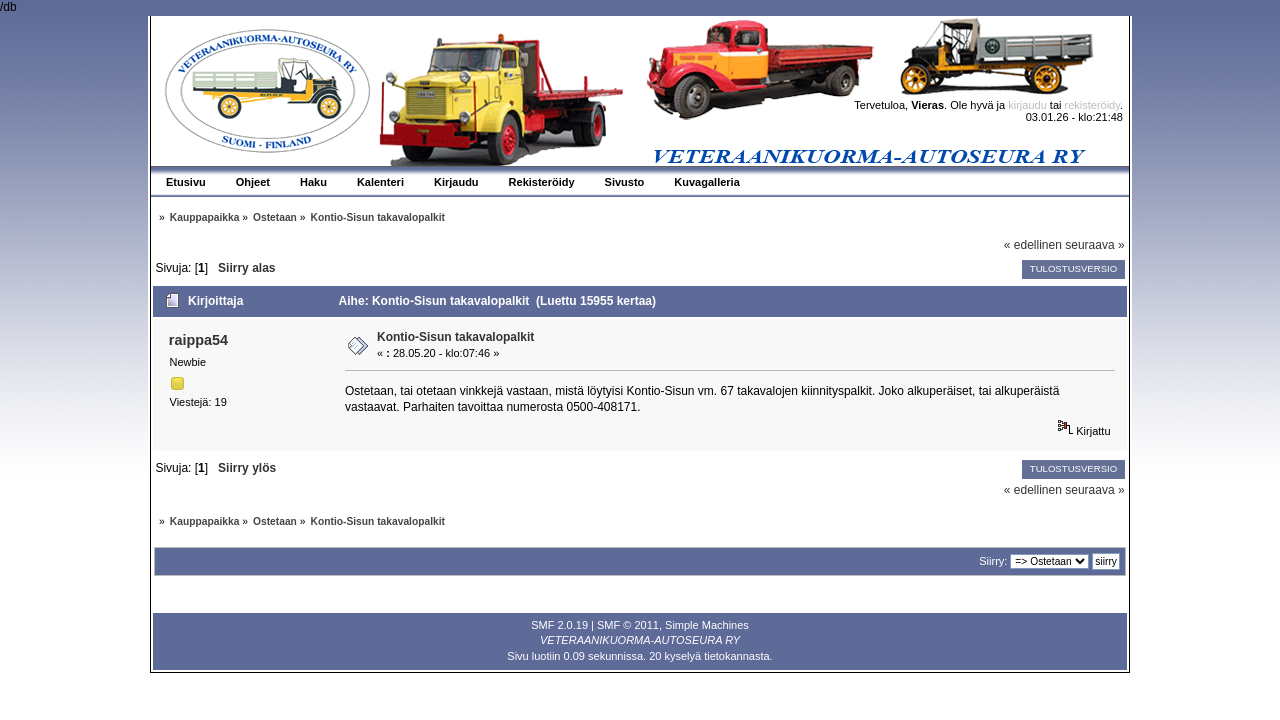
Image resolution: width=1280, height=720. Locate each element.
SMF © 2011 (628, 625)
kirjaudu (1027, 105)
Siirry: (993, 561)
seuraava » (1094, 245)
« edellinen (1033, 245)
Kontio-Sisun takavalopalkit (455, 337)
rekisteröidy (1092, 105)
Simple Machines (707, 625)
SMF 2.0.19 (559, 625)
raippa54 (198, 340)
